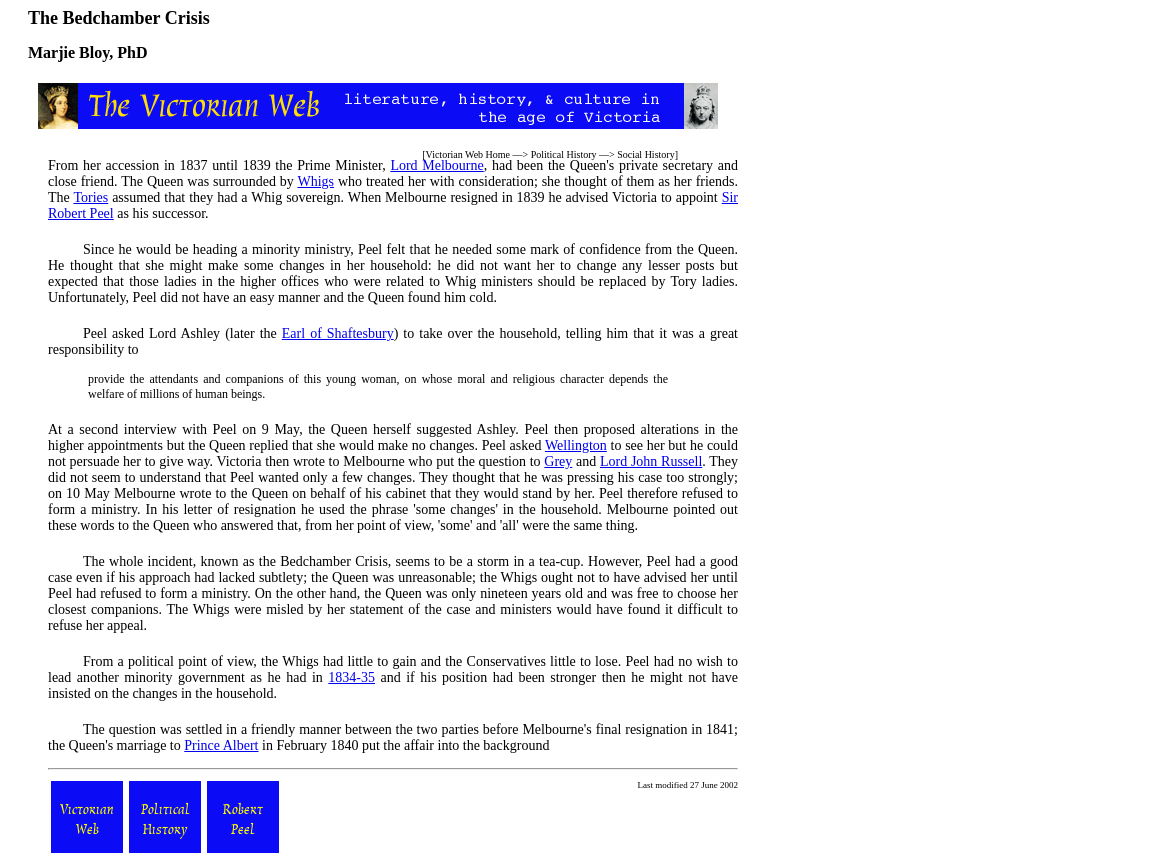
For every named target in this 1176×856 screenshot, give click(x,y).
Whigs (315, 181)
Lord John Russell (651, 461)
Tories (90, 197)
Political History (564, 154)
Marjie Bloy (68, 52)
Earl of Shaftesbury (338, 333)
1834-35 (351, 677)
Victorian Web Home (468, 154)
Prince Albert (221, 745)
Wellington (576, 445)
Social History (646, 154)
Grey (558, 461)
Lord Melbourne (436, 165)
